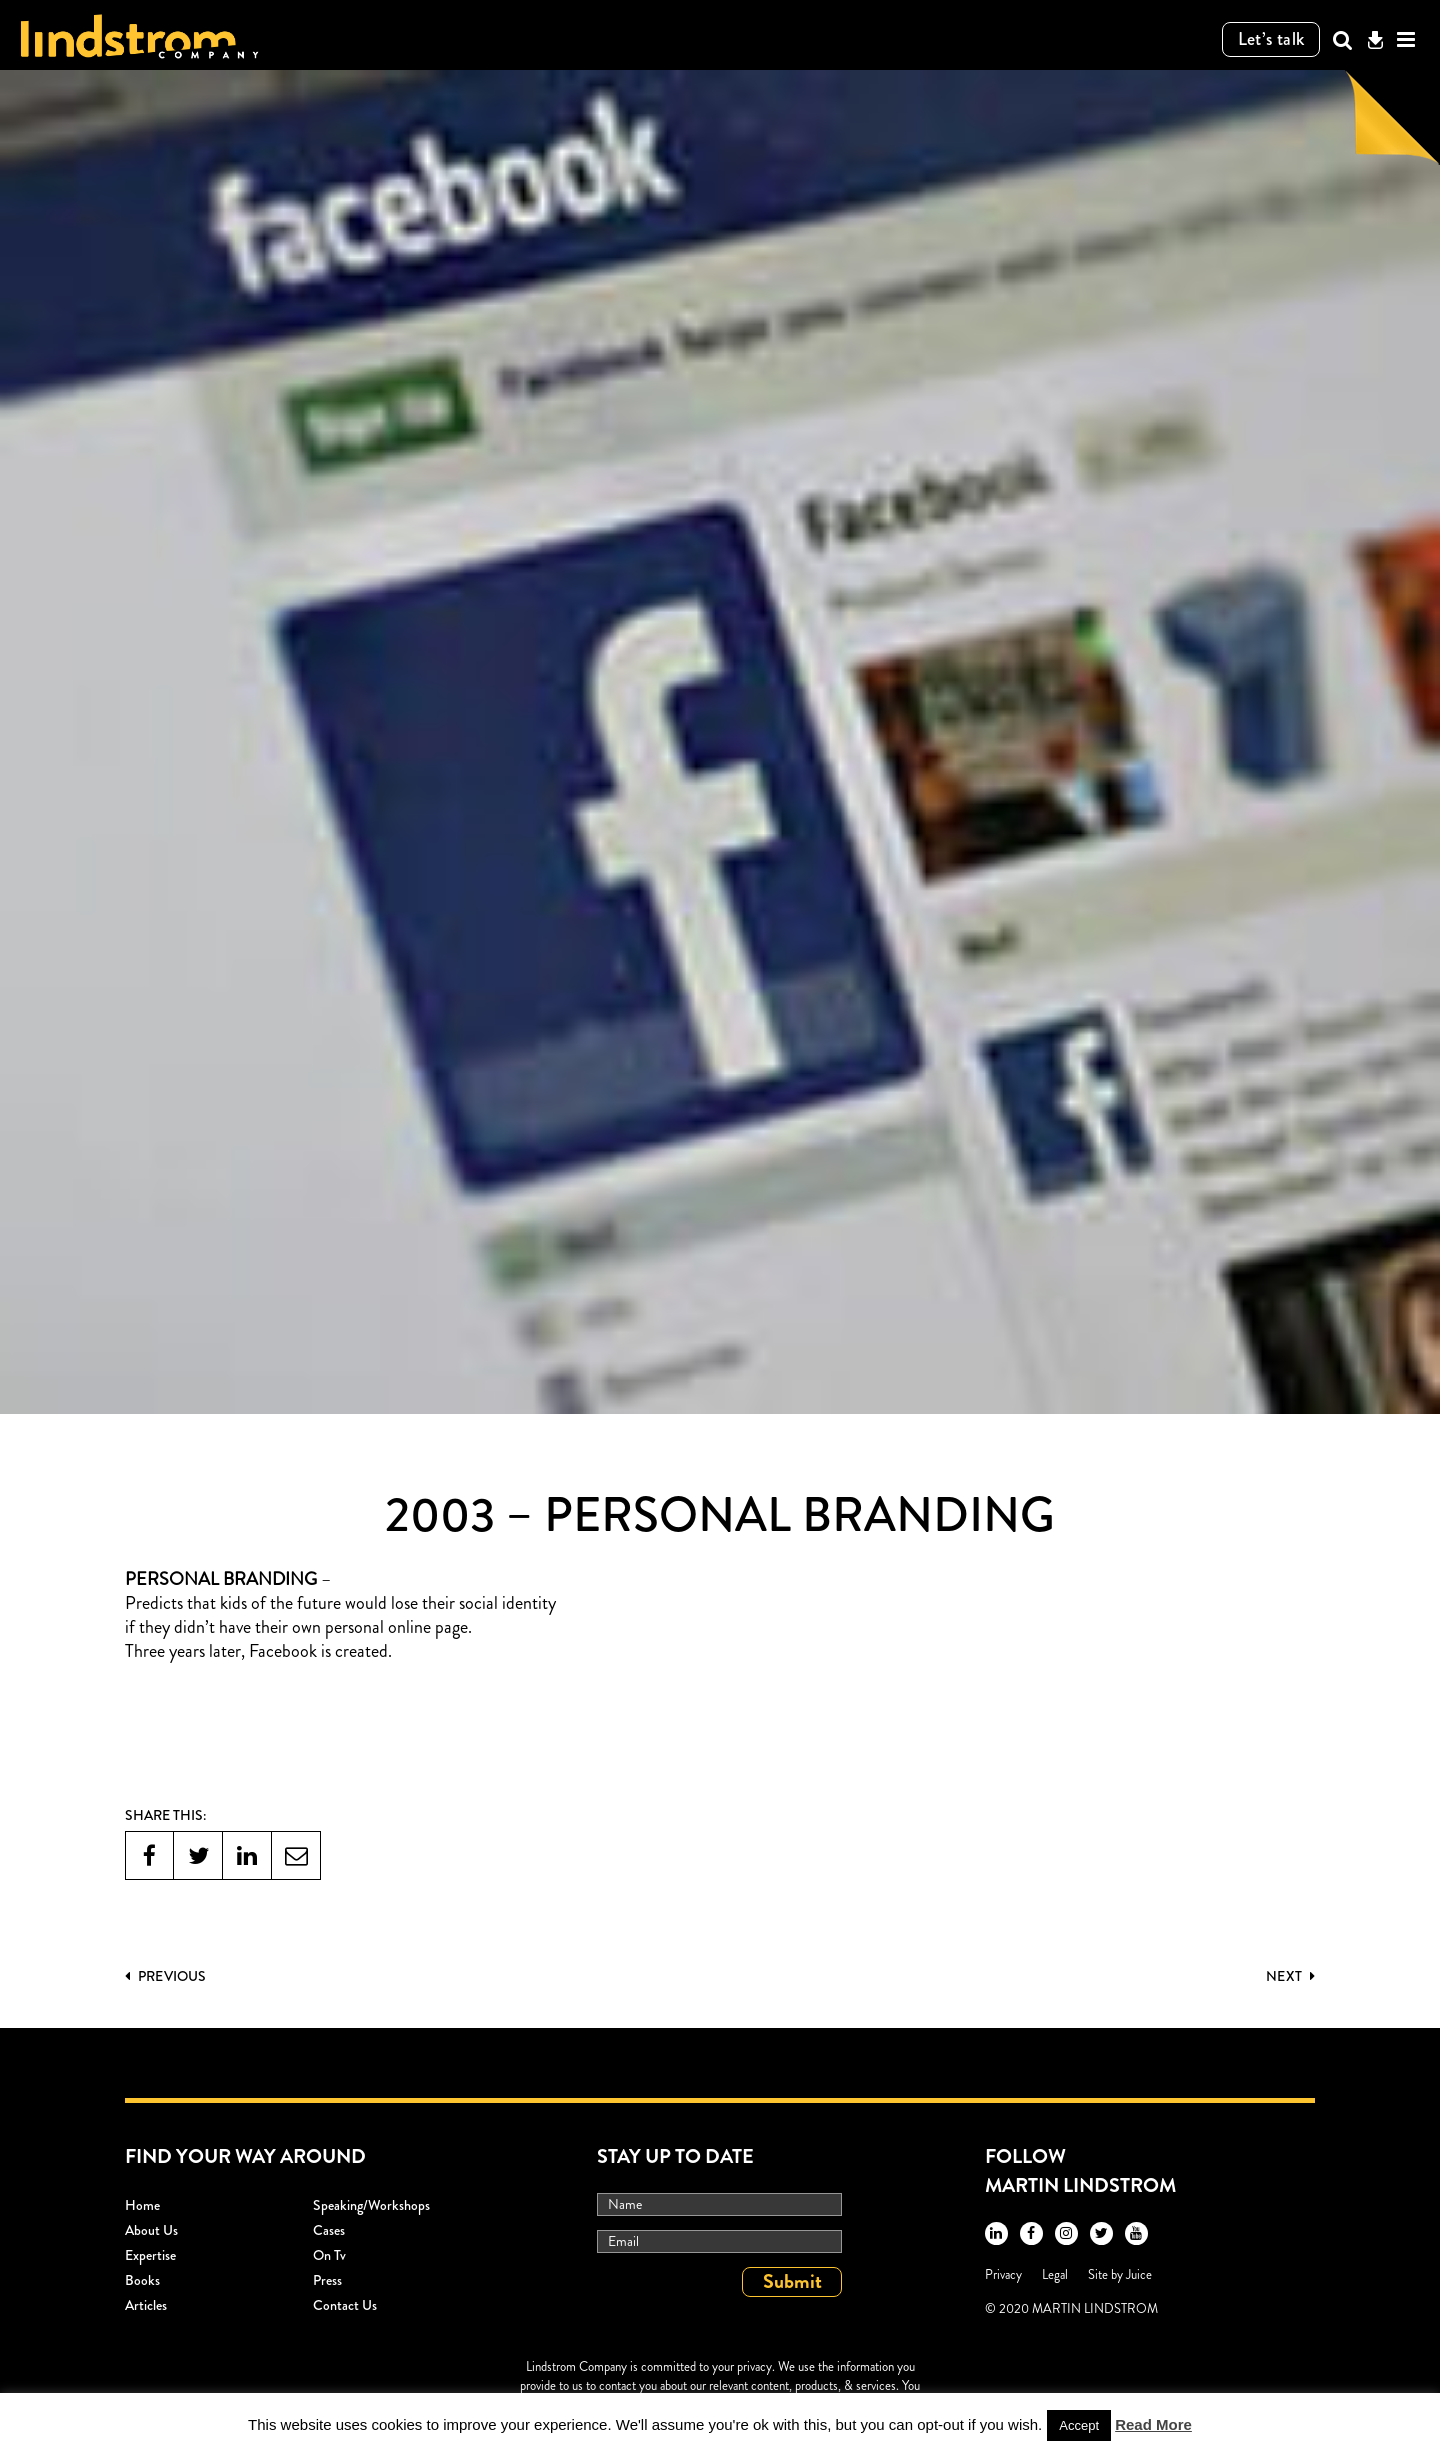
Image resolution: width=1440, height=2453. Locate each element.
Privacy (1003, 2274)
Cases (329, 2230)
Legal (1055, 2274)
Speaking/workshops (371, 2205)
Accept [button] (1079, 2425)
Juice (1139, 2274)
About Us (151, 2230)
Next (1290, 1976)
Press (327, 2280)
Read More (1153, 2424)
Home (142, 2205)
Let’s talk (1271, 39)
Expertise (150, 2255)
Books (142, 2280)
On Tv (329, 2255)
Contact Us (345, 2305)
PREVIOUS (165, 1976)
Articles (146, 2305)
